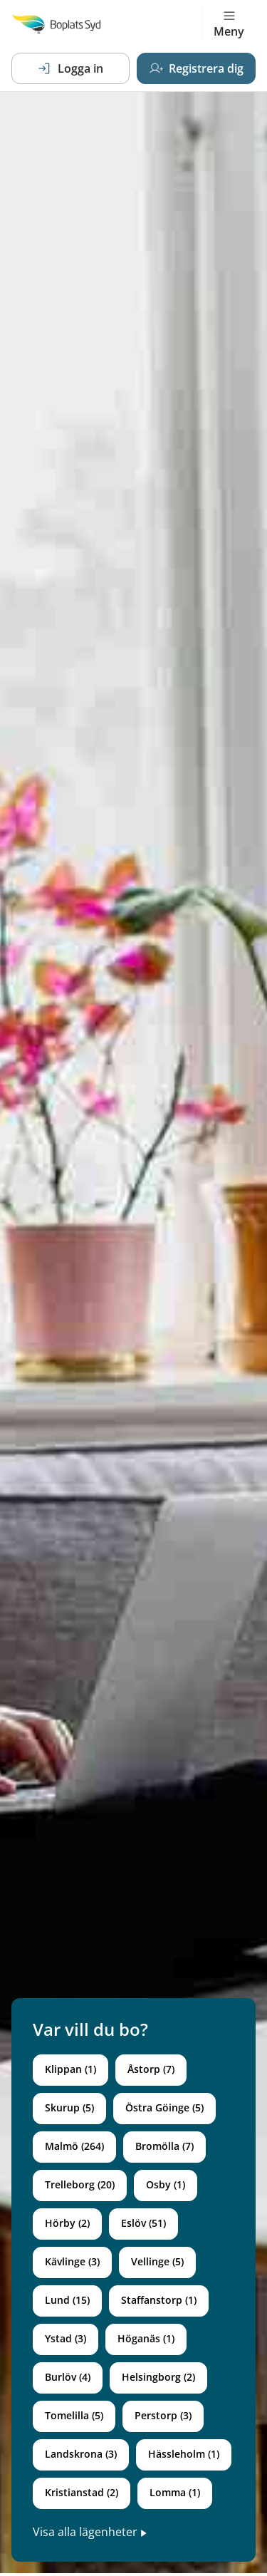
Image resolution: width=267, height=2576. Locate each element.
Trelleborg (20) (80, 2184)
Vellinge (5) (157, 2261)
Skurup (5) (69, 2107)
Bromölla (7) (164, 2146)
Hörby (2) (67, 2223)
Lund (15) (67, 2300)
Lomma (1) (175, 2492)
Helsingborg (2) (158, 2377)
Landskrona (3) (81, 2454)
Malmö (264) (74, 2146)
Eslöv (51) (143, 2223)
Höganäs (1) (145, 2338)
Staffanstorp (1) (159, 2300)
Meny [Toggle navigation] (229, 24)
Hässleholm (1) (183, 2454)
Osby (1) (165, 2184)
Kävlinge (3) (72, 2261)
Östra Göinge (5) (164, 2107)
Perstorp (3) (163, 2415)
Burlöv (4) (67, 2377)
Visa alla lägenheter (90, 2532)
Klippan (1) (70, 2069)
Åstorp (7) (150, 2069)
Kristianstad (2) (81, 2492)
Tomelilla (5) (74, 2415)
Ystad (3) (65, 2338)
